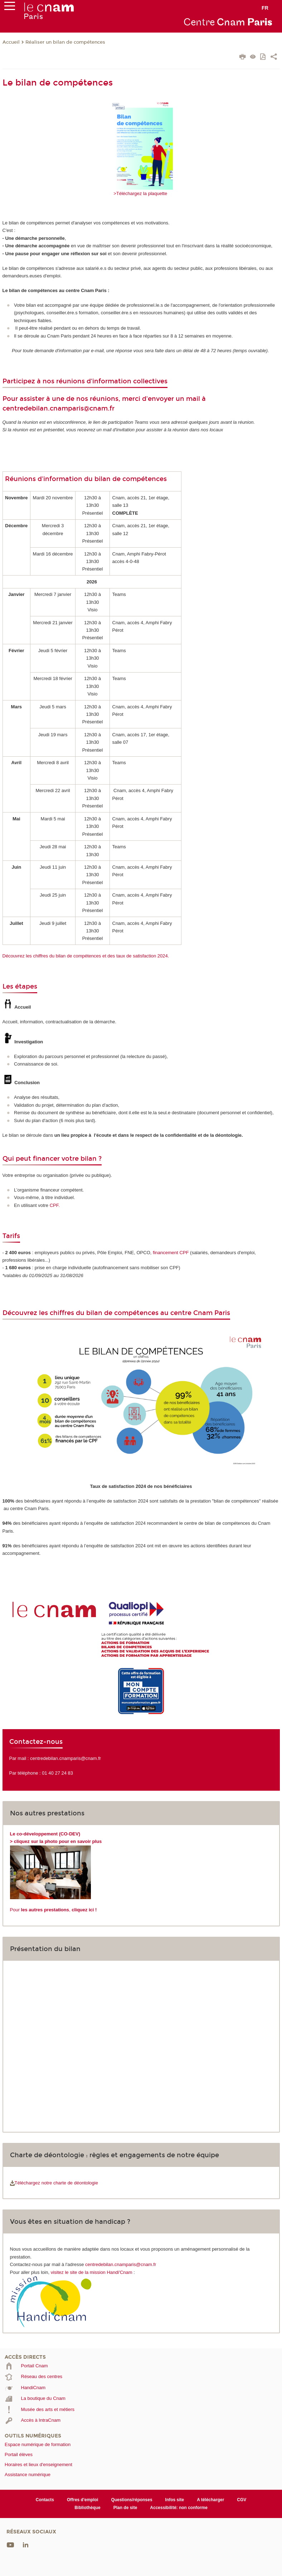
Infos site (174, 2499)
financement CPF (171, 1252)
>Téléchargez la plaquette (141, 193)
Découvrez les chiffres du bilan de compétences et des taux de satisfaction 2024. (86, 956)
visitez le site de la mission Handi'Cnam (91, 2272)
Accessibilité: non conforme (179, 2507)
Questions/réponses (131, 2499)
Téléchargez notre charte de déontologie (54, 2183)
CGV (241, 2499)
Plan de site (125, 2507)
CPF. (55, 1205)
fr (265, 8)
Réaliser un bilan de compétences (65, 42)
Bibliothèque (87, 2507)
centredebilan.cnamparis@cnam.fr (59, 408)
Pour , (53, 1909)
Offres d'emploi (82, 2499)
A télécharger (210, 2499)
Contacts (45, 2499)
